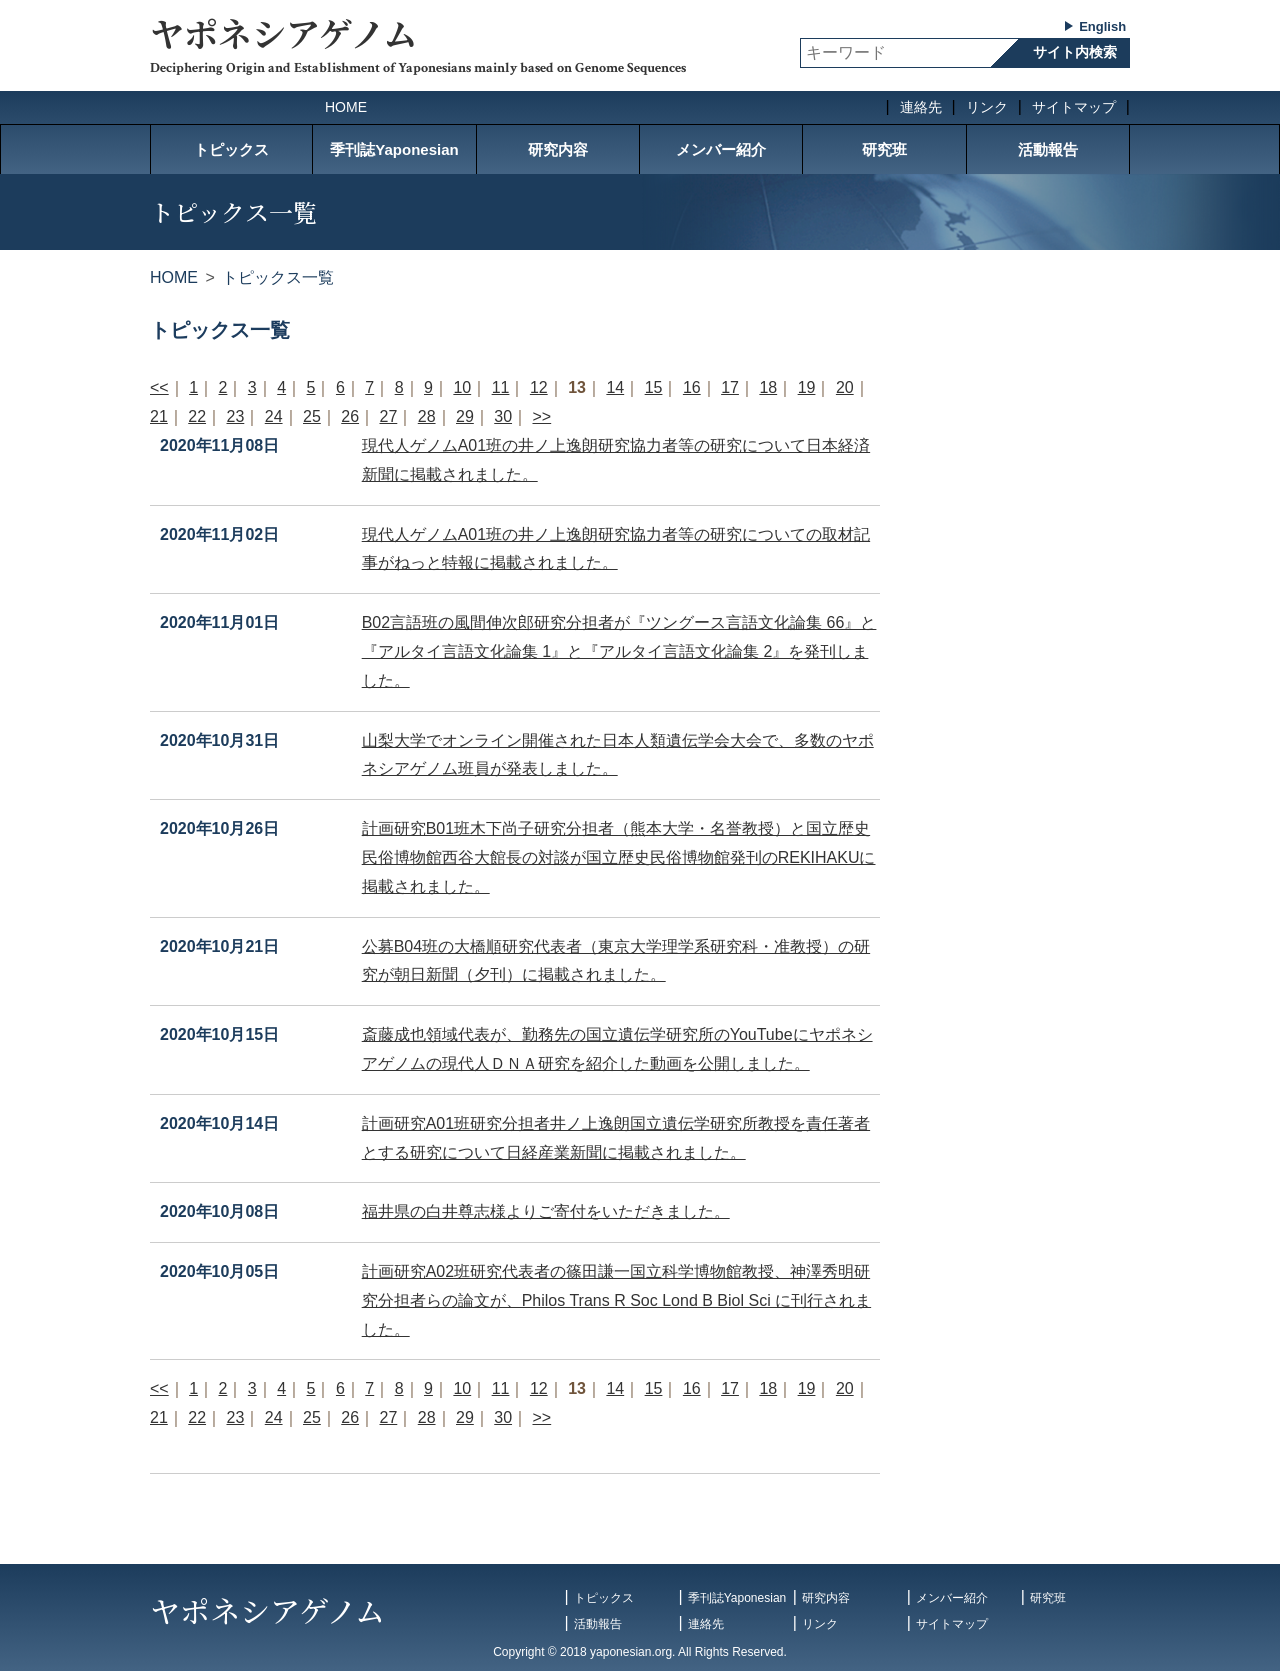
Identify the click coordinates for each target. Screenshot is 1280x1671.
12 (539, 387)
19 (807, 387)
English (1102, 26)
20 (845, 387)
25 (312, 416)
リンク (987, 107)
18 (768, 387)
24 (274, 416)
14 (615, 387)
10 (462, 387)
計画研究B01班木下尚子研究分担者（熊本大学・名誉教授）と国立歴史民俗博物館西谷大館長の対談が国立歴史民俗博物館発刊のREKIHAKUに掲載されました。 (619, 857)
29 (465, 416)
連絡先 (921, 107)
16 (692, 387)
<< (159, 387)
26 (350, 416)
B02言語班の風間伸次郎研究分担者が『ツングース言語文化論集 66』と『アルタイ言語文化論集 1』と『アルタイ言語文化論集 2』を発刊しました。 (619, 651)
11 (501, 387)
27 (389, 416)
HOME (346, 107)
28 (427, 416)
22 (197, 416)
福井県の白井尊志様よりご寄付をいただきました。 (546, 1211)
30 (503, 416)
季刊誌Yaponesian (394, 149)
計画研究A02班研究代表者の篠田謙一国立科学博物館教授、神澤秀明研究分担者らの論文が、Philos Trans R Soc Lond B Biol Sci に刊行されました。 (616, 1300)
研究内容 (558, 149)
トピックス (231, 149)
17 (730, 387)
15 (654, 387)
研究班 (884, 149)
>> (542, 416)
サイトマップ (1074, 107)
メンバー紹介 (721, 149)
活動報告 (1048, 149)
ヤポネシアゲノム (283, 32)
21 (159, 416)
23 (236, 416)
